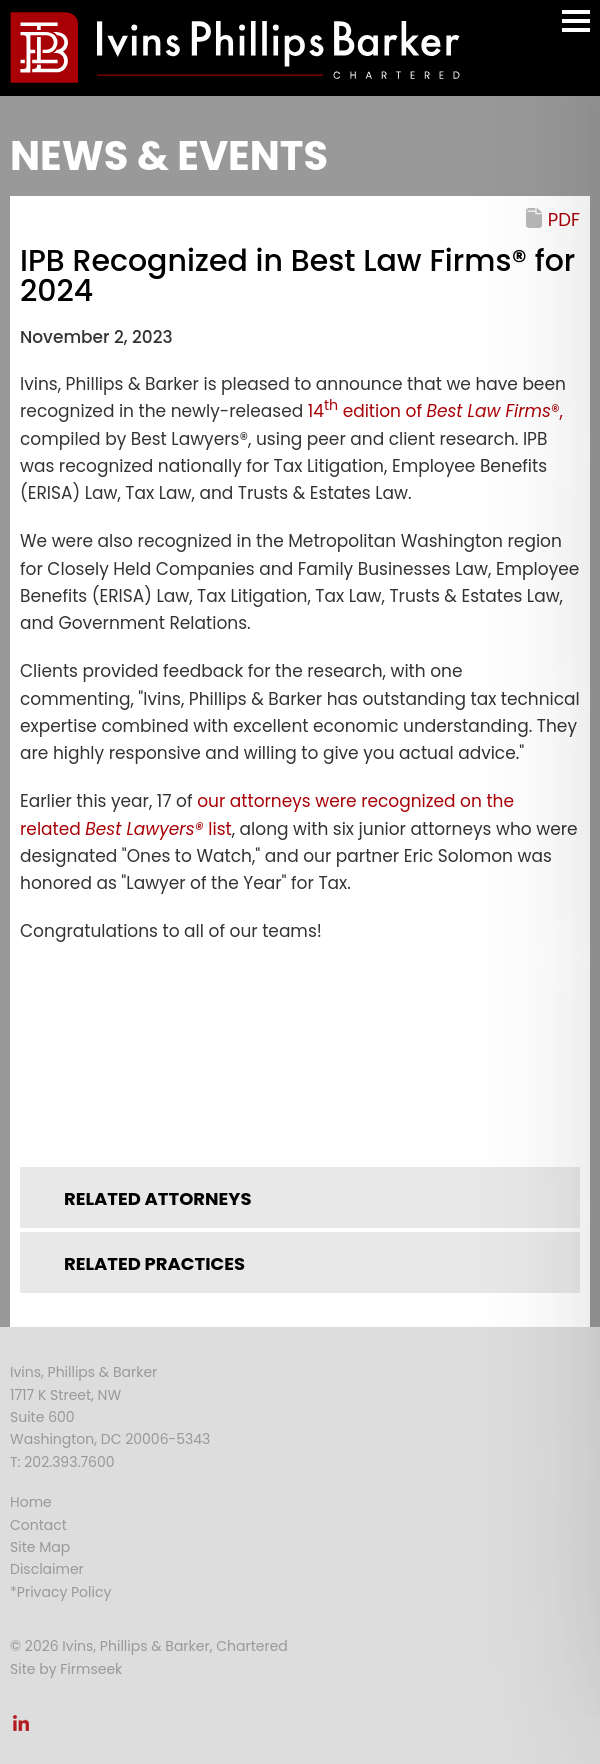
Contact (38, 1525)
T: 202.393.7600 (62, 1462)
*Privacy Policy (60, 1592)
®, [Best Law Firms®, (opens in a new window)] (495, 411)
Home (31, 1502)
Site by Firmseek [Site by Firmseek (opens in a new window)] (66, 1669)
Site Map (40, 1547)
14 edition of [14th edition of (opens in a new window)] (367, 411)
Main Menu (576, 30)
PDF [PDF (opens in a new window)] (564, 219)
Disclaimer (47, 1569)
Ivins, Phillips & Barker (83, 1372)
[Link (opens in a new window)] (300, 1043)
